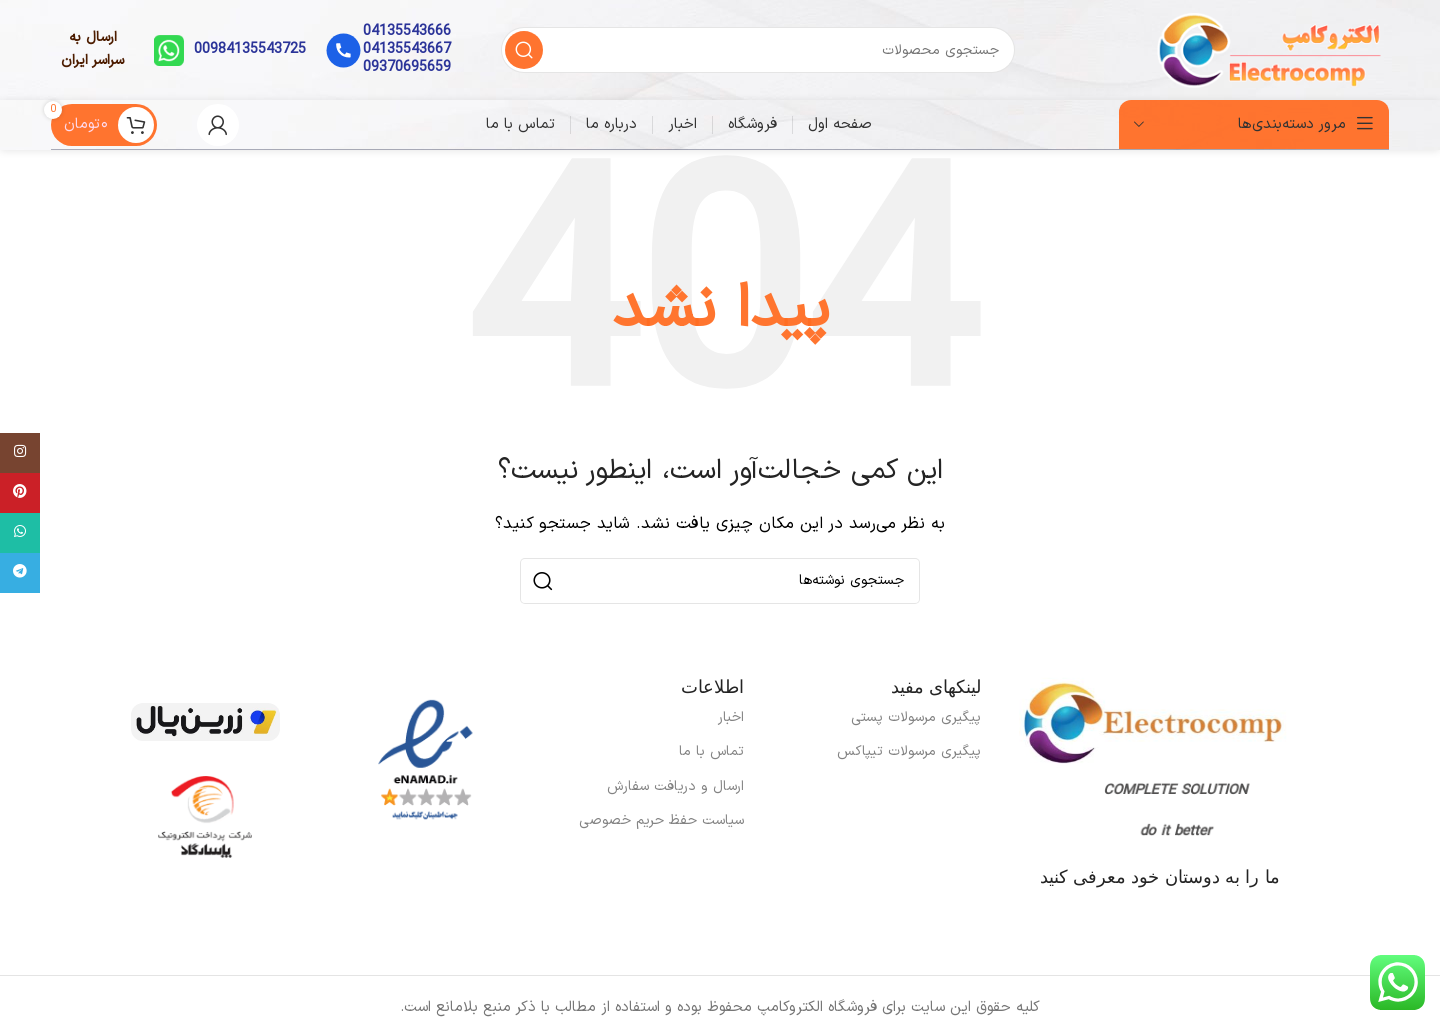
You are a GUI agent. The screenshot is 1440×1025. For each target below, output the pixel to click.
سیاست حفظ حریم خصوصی (661, 820)
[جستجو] (758, 50)
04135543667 (407, 49)
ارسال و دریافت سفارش (675, 786)
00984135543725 (250, 49)
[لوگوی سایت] (1272, 49)
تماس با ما (711, 751)
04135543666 (407, 31)
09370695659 (407, 67)
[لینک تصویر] (425, 760)
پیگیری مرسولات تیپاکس (909, 751)
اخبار (731, 717)
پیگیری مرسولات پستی (916, 717)
